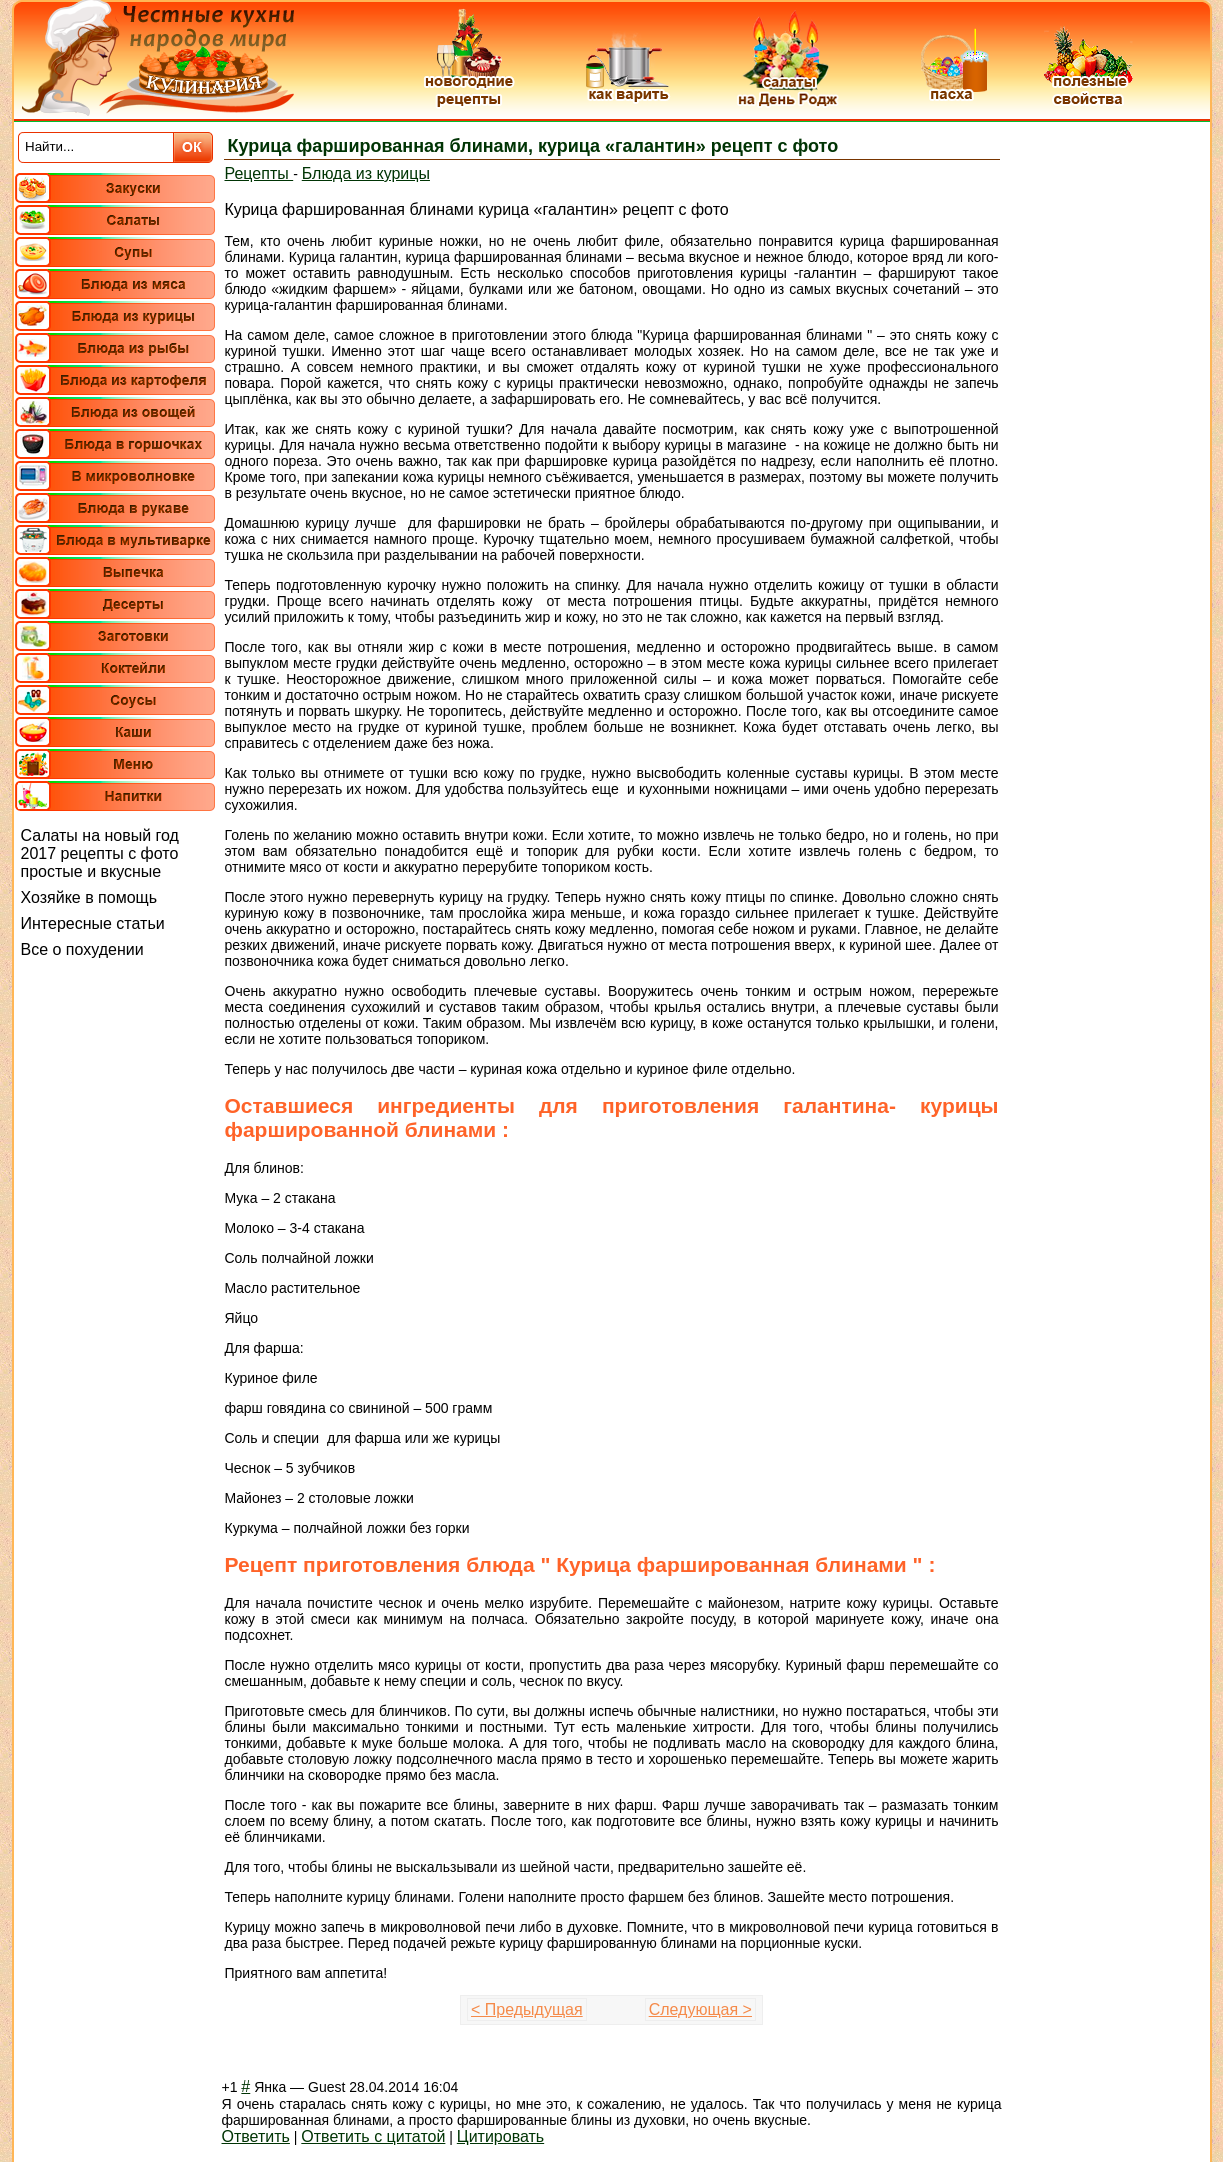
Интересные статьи (93, 923)
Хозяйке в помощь (89, 897)
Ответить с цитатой (373, 2136)
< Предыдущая (527, 2009)
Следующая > (700, 2009)
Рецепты (259, 173)
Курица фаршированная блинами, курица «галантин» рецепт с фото (533, 146)
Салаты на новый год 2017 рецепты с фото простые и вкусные (100, 853)
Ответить (256, 2136)
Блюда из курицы (366, 173)
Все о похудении (82, 949)
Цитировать (500, 2136)
